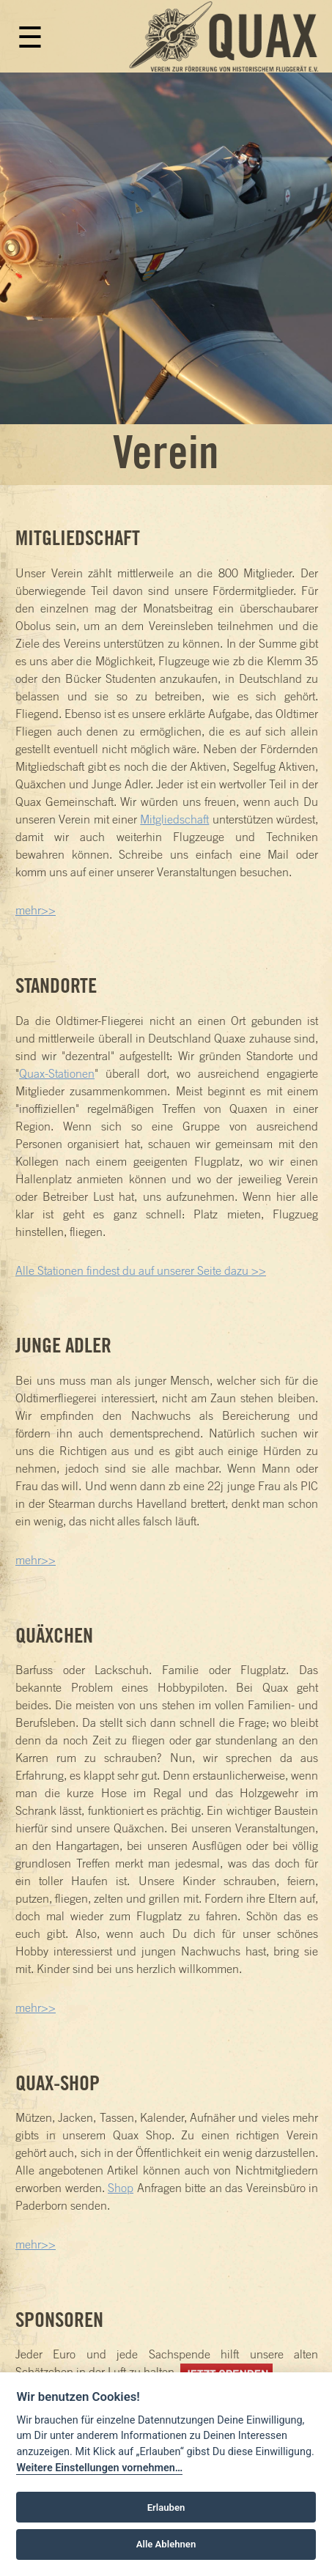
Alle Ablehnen (166, 2544)
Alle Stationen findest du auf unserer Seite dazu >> (140, 1270)
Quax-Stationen (57, 1073)
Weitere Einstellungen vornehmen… (99, 2468)
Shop (120, 2187)
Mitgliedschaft (174, 819)
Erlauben (166, 2507)
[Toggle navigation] (26, 44)
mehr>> (35, 910)
